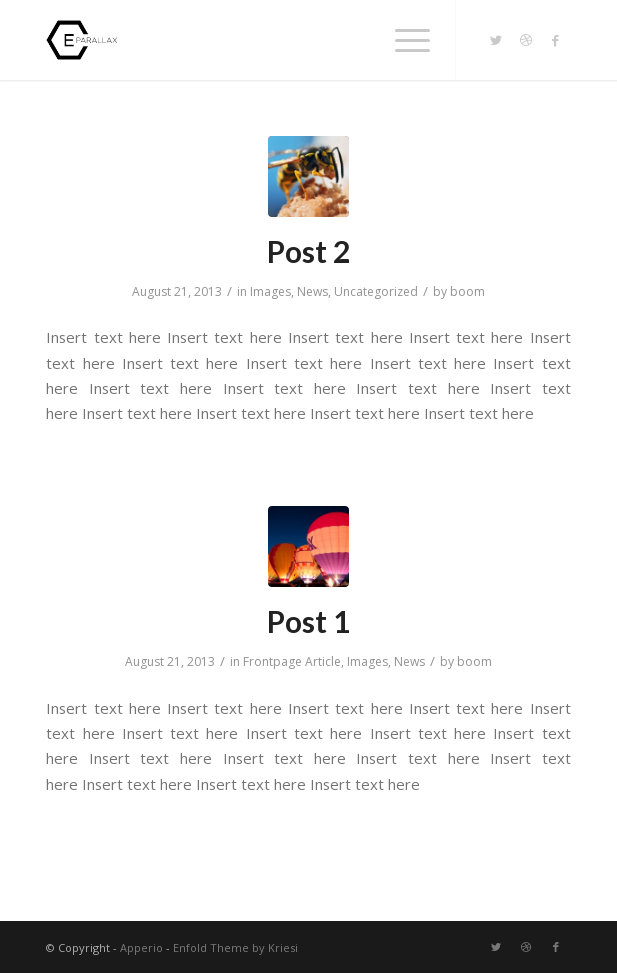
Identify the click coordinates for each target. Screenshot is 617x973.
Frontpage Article (292, 661)
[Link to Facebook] (556, 40)
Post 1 (308, 621)
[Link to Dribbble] (526, 40)
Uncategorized (376, 291)
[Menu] (402, 40)
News (312, 291)
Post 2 (308, 251)
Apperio (141, 947)
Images (270, 291)
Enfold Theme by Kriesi (235, 947)
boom (467, 291)
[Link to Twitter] (496, 40)
